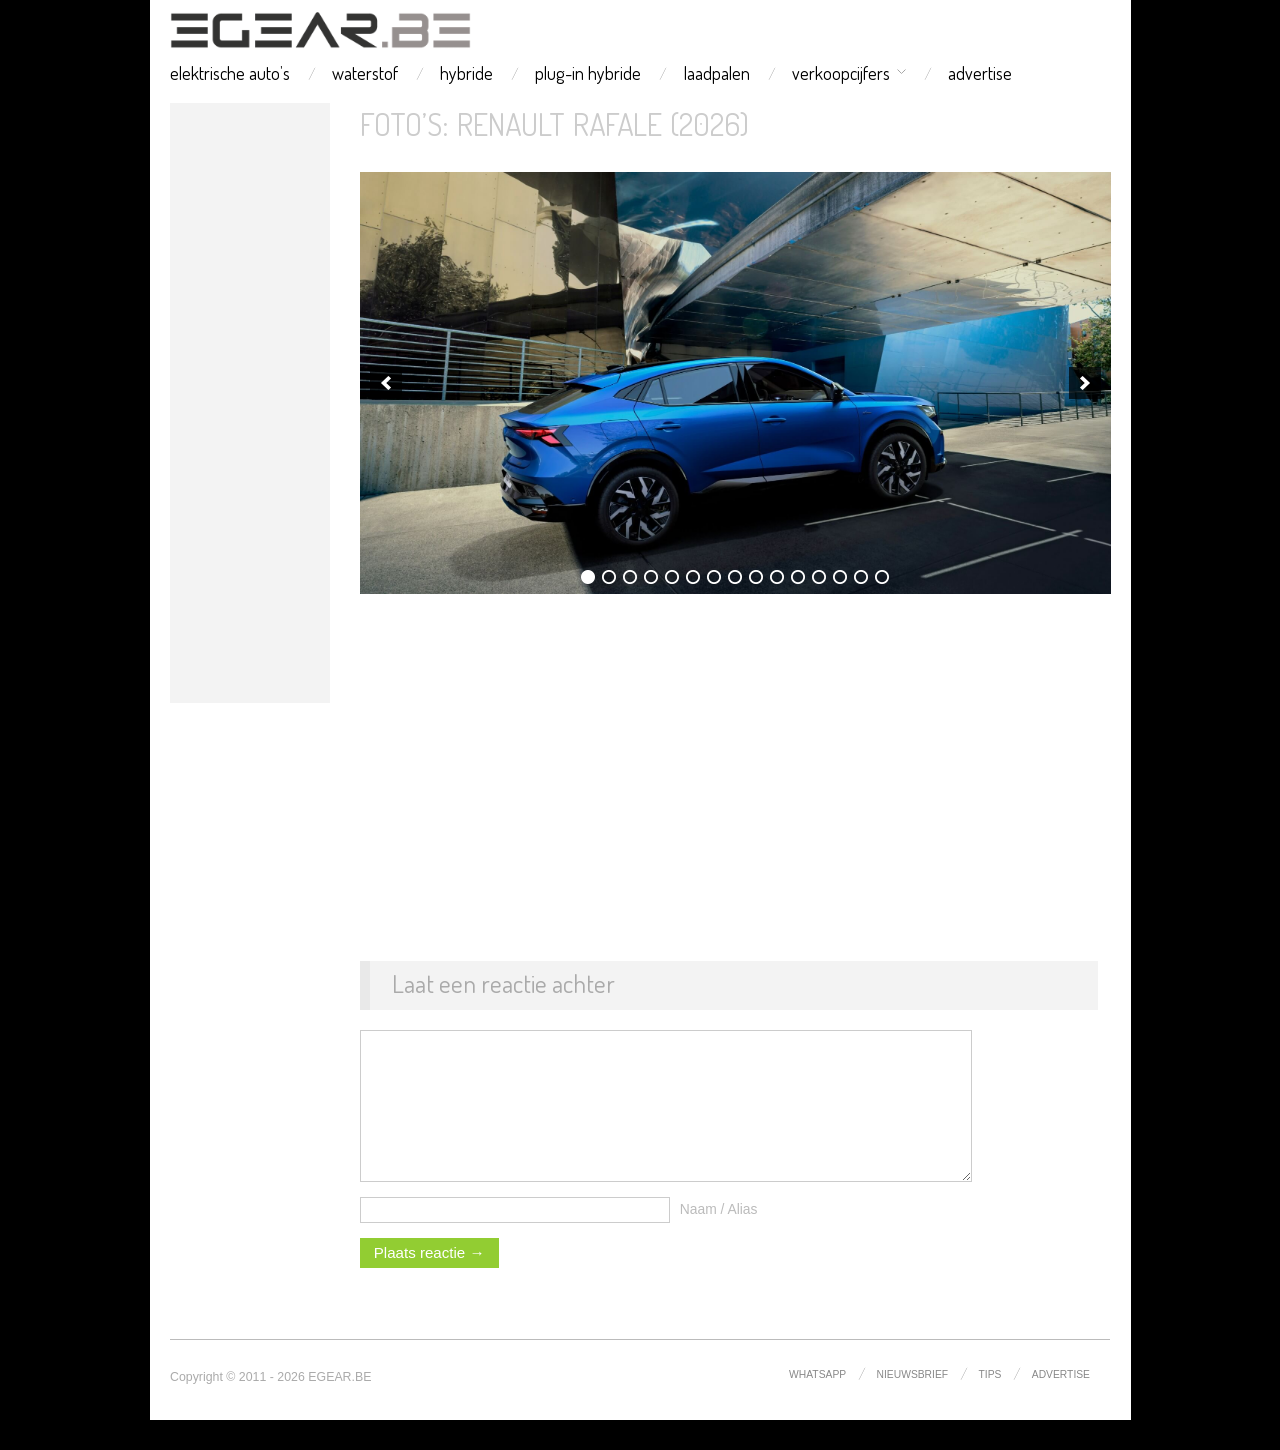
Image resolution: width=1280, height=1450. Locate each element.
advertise (980, 73)
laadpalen (717, 73)
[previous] (386, 383)
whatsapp (817, 1404)
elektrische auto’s (230, 73)
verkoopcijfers (841, 73)
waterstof (365, 73)
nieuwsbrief (913, 1404)
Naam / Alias (719, 1239)
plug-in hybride (588, 73)
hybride (466, 73)
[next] (1085, 383)
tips (990, 1404)
